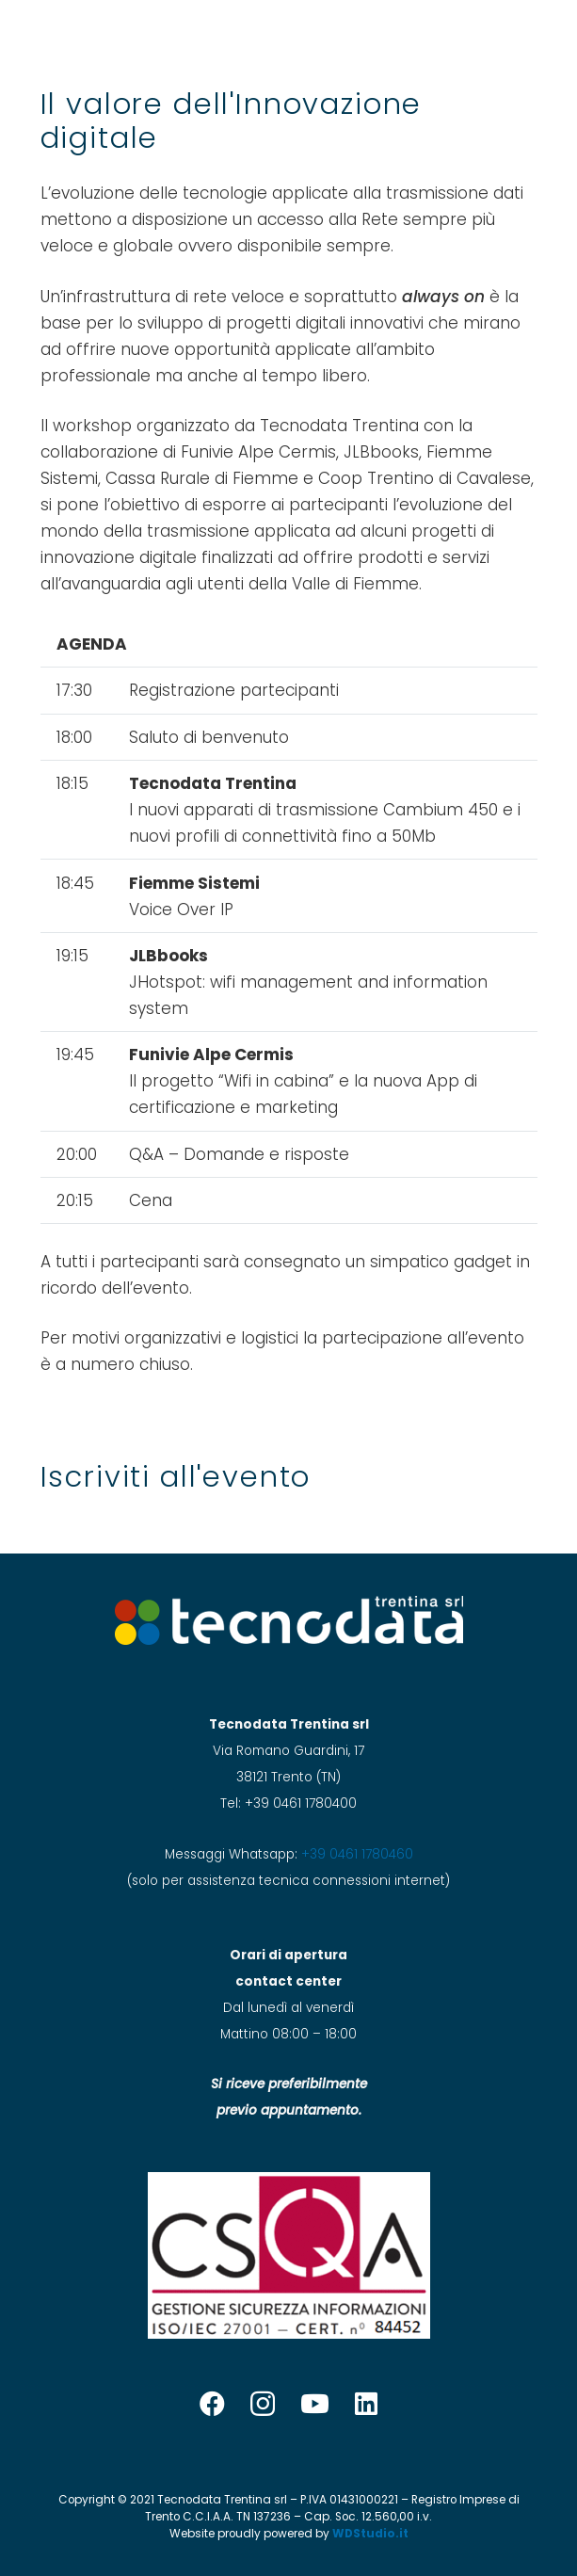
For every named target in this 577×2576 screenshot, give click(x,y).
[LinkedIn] (366, 2403)
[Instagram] (262, 2405)
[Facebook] (212, 2403)
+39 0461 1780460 (357, 1854)
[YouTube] (314, 2403)
